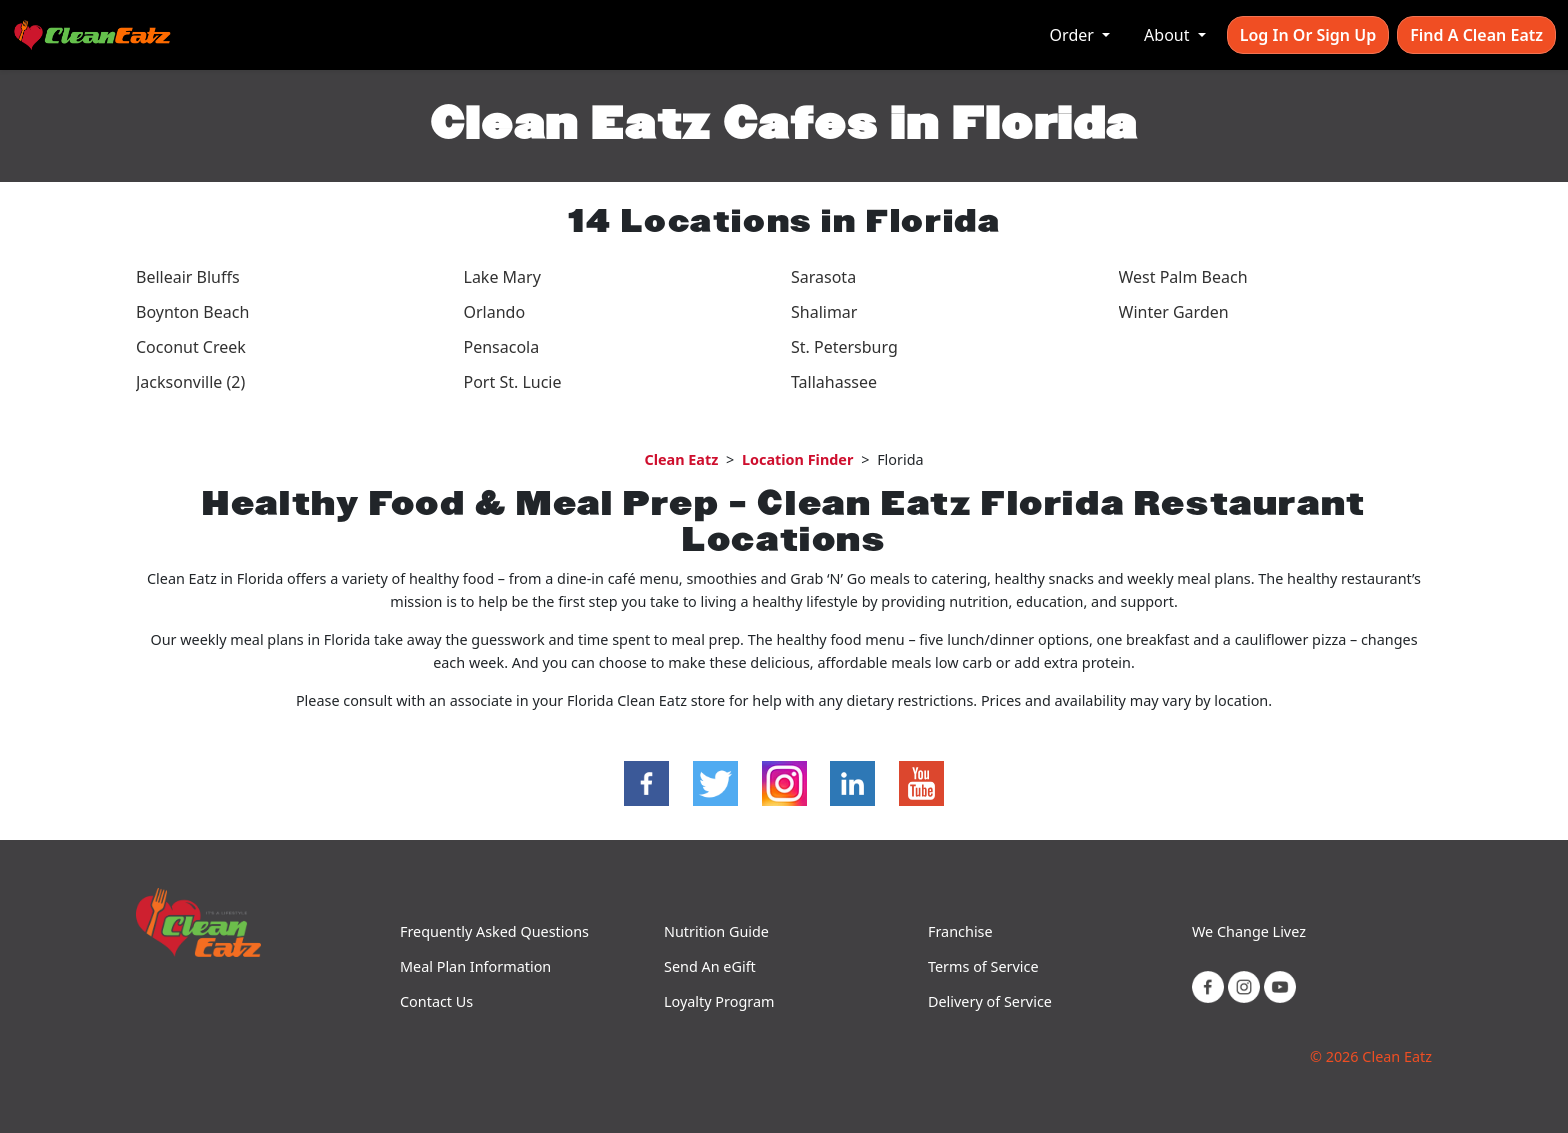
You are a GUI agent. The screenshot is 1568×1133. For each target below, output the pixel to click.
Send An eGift (710, 966)
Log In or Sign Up (1308, 35)
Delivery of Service (990, 1001)
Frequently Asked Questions (494, 931)
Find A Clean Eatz (1476, 35)
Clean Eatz (681, 459)
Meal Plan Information (475, 966)
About (1169, 35)
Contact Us (436, 1001)
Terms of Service (983, 966)
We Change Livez (1249, 931)
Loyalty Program (719, 1001)
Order (1074, 35)
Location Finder (797, 459)
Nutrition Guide (716, 931)
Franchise (960, 931)
